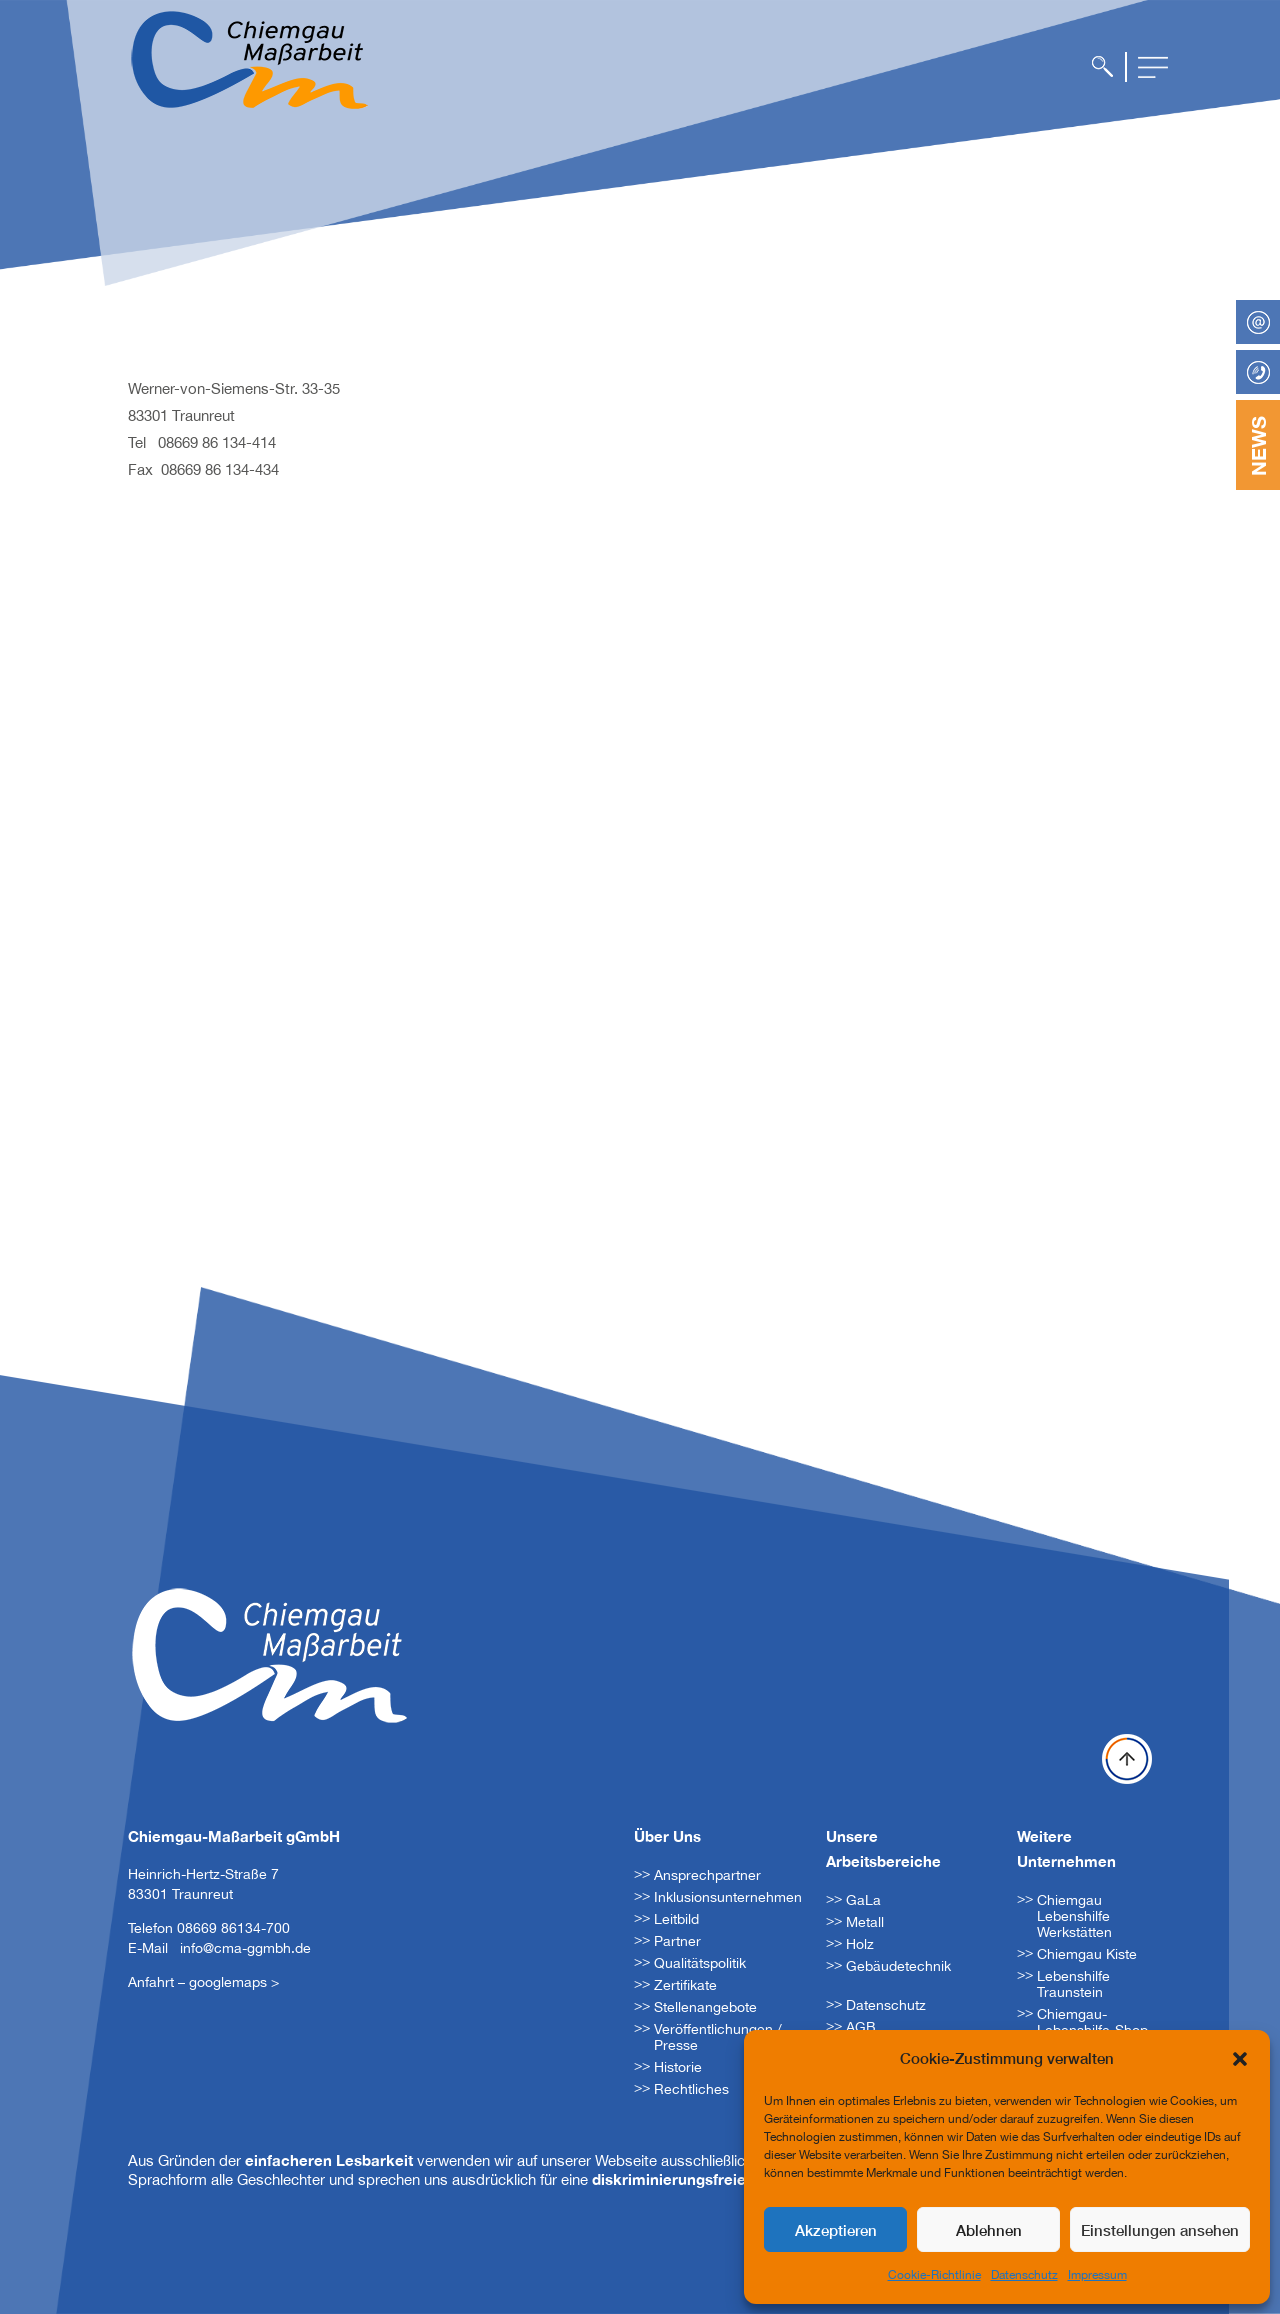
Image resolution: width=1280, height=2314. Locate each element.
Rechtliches (691, 2089)
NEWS (1258, 446)
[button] (1240, 2059)
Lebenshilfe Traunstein (1073, 1984)
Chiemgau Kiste (1087, 1954)
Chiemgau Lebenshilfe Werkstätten (1074, 1916)
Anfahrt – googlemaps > (203, 1982)
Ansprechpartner (707, 1875)
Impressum (1097, 2275)
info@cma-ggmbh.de (245, 1948)
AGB (861, 2027)
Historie (678, 2067)
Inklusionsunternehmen (728, 1897)
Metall (865, 1922)
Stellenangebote (705, 2007)
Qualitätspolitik (700, 1963)
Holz (860, 1944)
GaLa (863, 1900)
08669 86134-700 (233, 1928)
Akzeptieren (836, 2230)
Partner (677, 1941)
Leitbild (676, 1919)
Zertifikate (685, 1985)
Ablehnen (989, 2230)
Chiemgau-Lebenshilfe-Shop (1092, 2022)
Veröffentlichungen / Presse (718, 2037)
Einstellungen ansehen (1160, 2230)
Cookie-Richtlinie (934, 2275)
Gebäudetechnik (898, 1966)
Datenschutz (1024, 2275)
